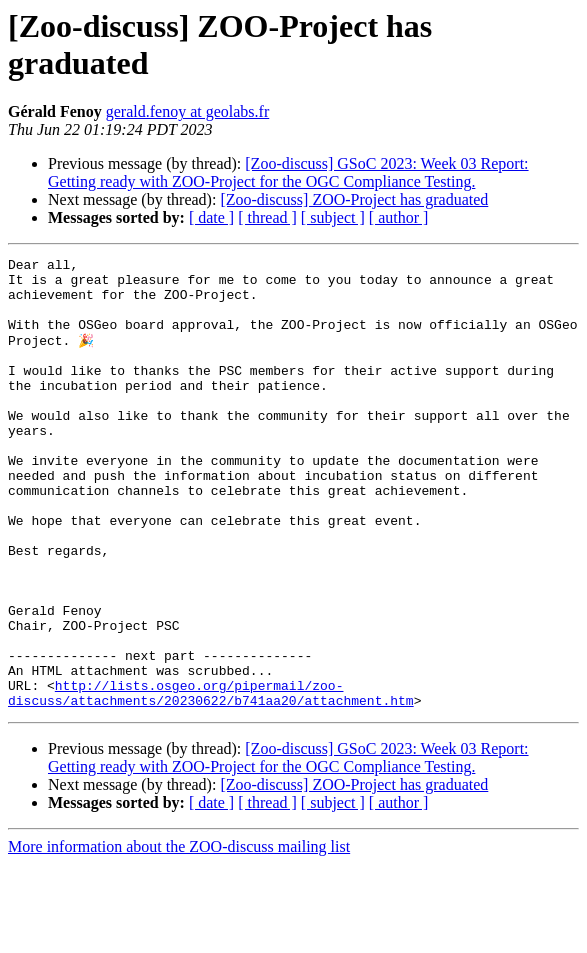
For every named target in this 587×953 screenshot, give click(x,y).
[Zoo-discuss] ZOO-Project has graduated (354, 199)
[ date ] (211, 217)
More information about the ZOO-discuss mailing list (179, 935)
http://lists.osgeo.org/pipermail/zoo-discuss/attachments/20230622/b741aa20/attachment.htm (211, 780)
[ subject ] (333, 217)
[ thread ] (267, 217)
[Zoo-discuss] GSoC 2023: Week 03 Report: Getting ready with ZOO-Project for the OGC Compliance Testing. (288, 172)
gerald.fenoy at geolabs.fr (187, 111)
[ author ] (399, 217)
